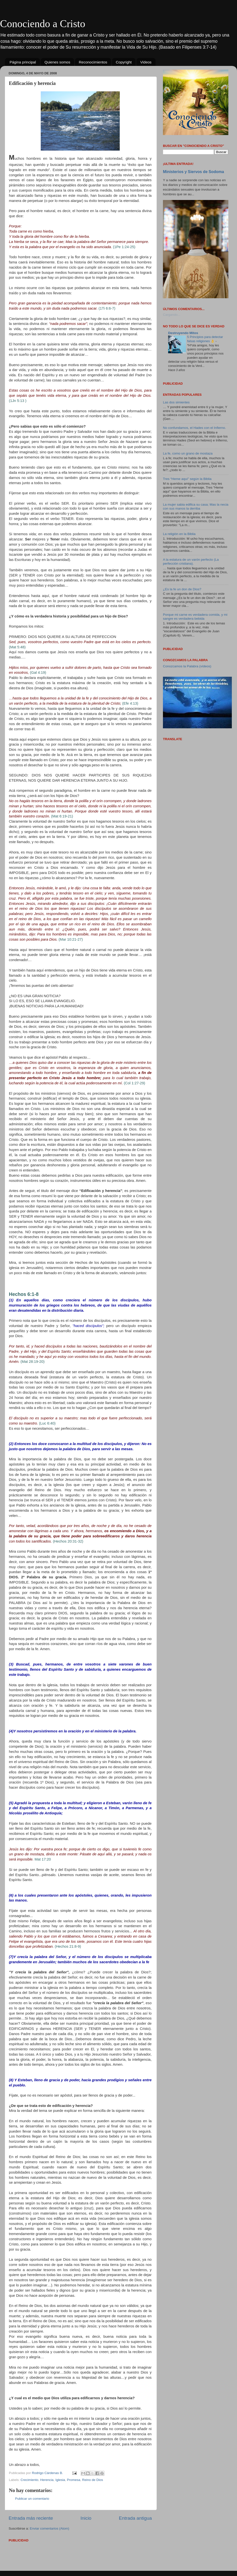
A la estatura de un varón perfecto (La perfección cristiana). (191, 561)
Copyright (124, 62)
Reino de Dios (92, 2480)
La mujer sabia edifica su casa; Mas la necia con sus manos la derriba (195, 506)
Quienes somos (57, 62)
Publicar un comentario (32, 2498)
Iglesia (60, 2480)
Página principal (23, 62)
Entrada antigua (135, 2518)
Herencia (47, 2480)
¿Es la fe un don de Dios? (182, 589)
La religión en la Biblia (179, 534)
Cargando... (171, 315)
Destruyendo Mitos (183, 333)
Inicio (85, 2518)
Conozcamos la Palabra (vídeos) (187, 666)
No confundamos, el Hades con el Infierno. (194, 428)
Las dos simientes (176, 402)
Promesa (73, 2480)
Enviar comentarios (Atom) (49, 2528)
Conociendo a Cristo (42, 23)
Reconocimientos (93, 62)
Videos (146, 62)
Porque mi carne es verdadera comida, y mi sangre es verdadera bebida (195, 616)
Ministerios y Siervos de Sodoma (193, 172)
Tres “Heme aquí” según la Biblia (187, 479)
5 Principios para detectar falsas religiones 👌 (205, 339)
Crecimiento (29, 2480)
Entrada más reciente (31, 2518)
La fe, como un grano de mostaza (188, 453)
